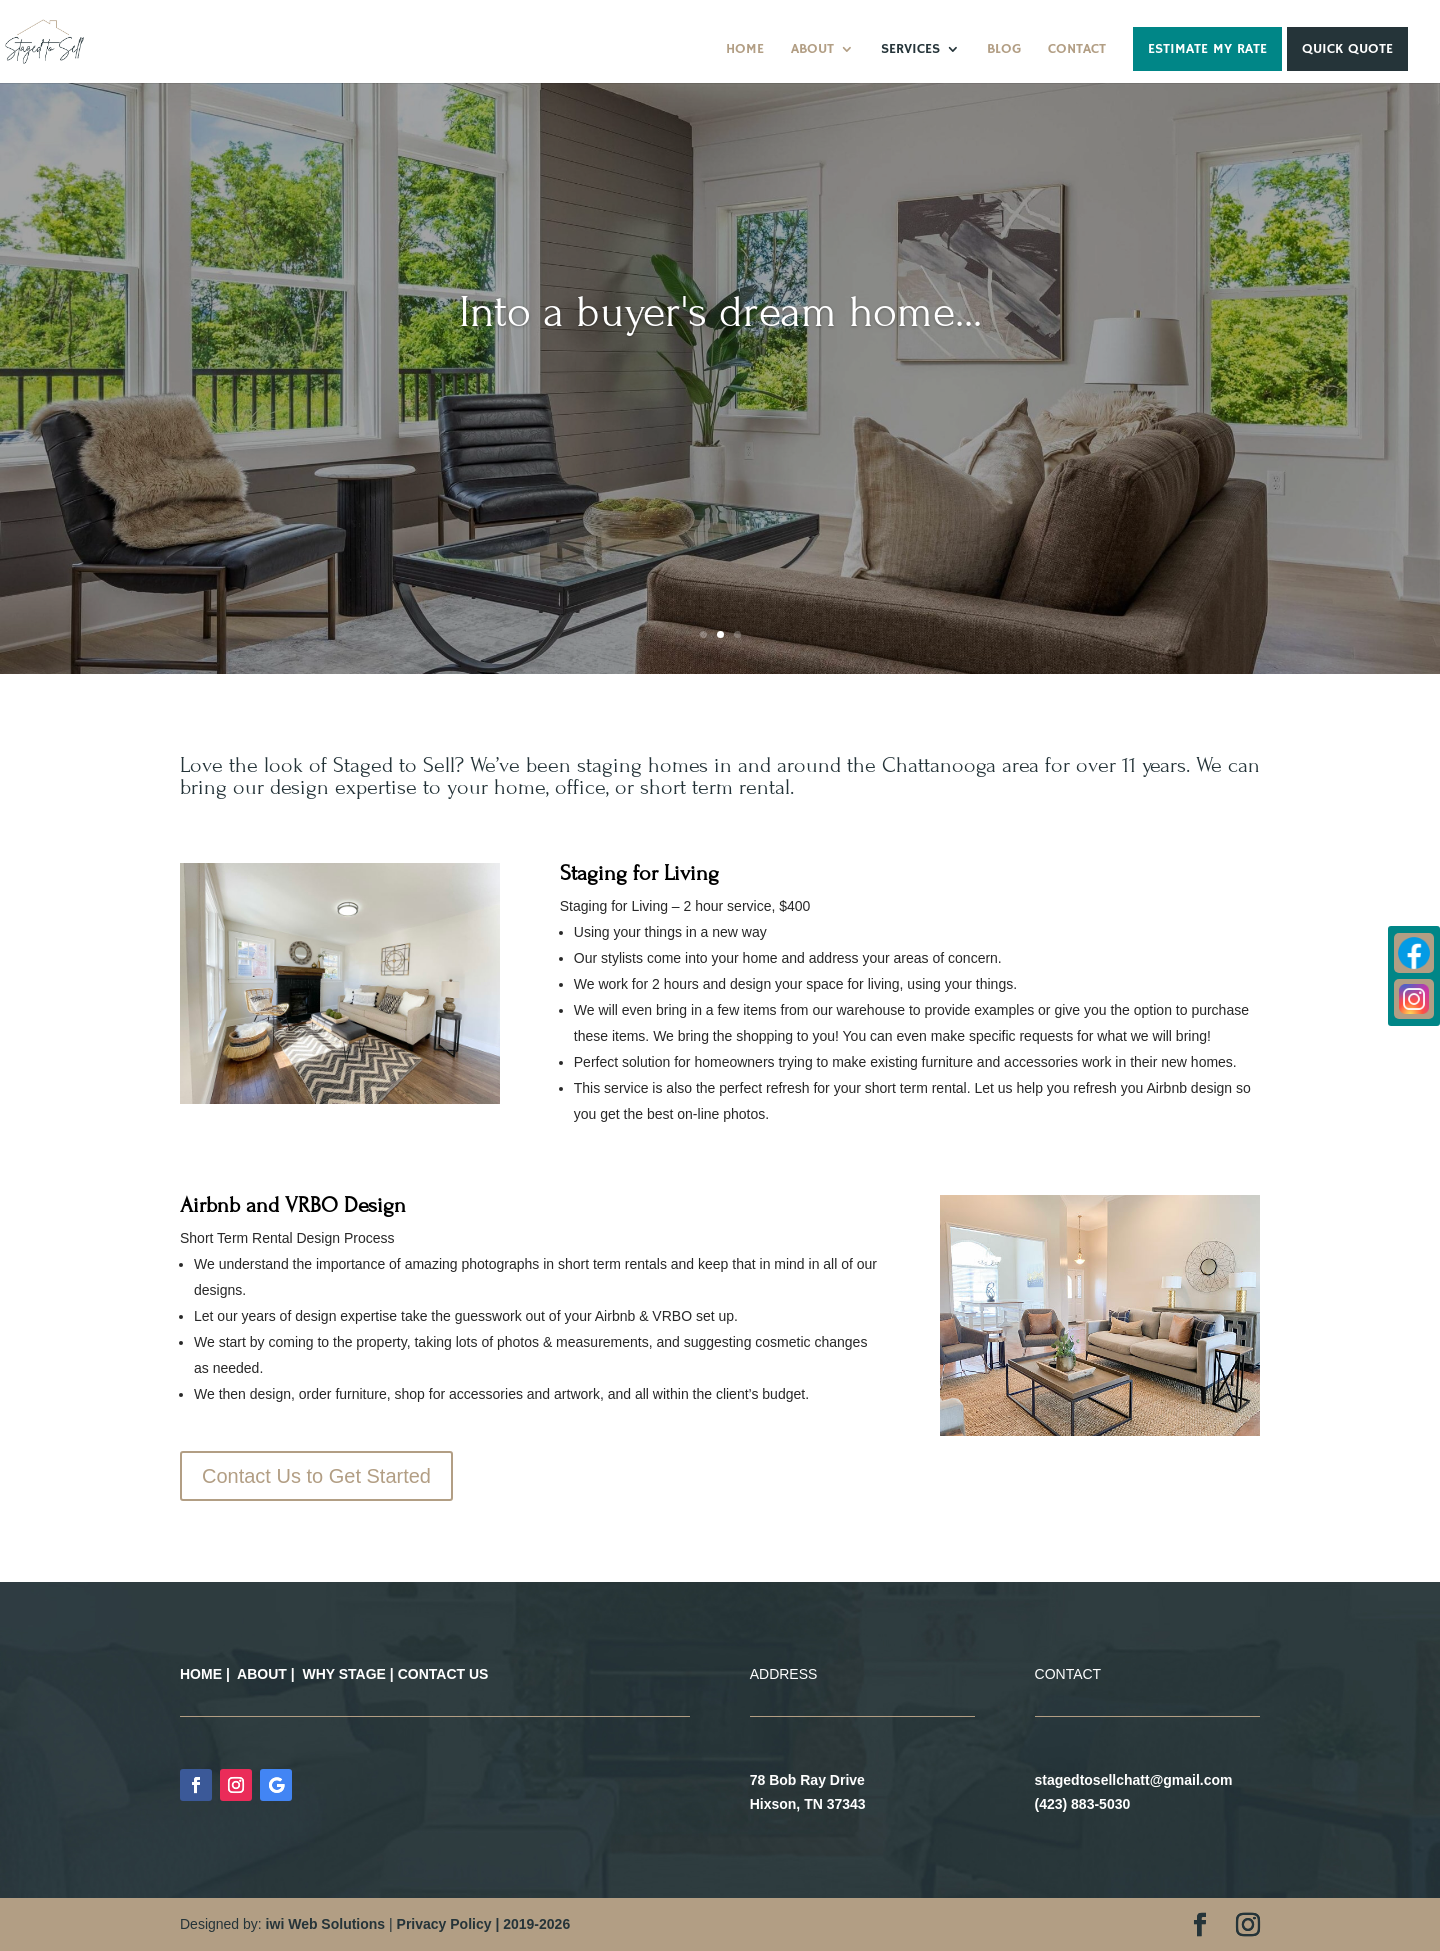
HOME (201, 1674)
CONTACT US (443, 1674)
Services (910, 50)
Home (745, 50)
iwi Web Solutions (326, 1924)
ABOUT (262, 1674)
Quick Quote (1347, 49)
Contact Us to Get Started (316, 1476)
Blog (1004, 50)
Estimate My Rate (1207, 49)
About (812, 50)
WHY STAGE (344, 1674)
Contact (1077, 50)
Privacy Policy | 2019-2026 (484, 1924)
